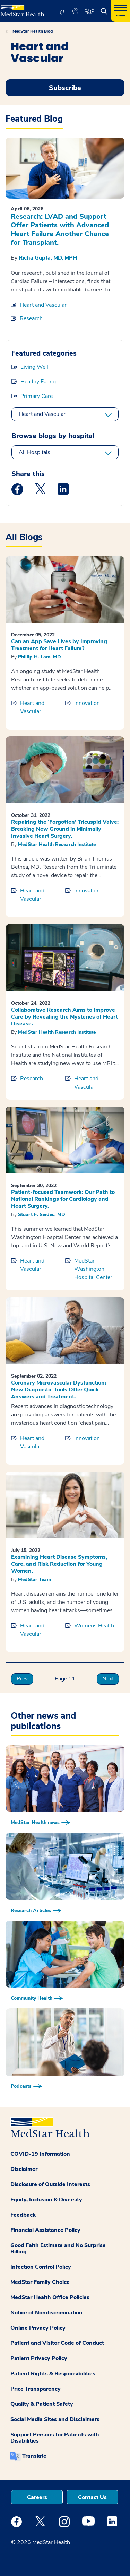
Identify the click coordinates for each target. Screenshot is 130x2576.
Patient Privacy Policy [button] (38, 2358)
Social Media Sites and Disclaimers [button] (54, 2419)
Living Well (34, 367)
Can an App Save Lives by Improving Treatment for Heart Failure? (59, 645)
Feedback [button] (23, 2215)
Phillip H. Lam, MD (39, 657)
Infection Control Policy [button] (40, 2267)
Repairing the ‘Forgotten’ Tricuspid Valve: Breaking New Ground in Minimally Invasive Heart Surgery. (65, 829)
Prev (22, 1679)
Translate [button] (34, 2456)
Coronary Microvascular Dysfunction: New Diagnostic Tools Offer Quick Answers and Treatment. (58, 1389)
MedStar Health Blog (32, 31)
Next (108, 1679)
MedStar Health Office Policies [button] (49, 2297)
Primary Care (36, 396)
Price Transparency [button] (35, 2389)
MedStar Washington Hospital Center (93, 1269)
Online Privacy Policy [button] (38, 2328)
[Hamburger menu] (120, 11)
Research (31, 318)
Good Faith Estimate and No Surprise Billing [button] (58, 2248)
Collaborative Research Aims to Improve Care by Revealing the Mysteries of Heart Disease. (64, 1016)
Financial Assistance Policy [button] (45, 2230)
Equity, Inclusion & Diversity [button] (46, 2199)
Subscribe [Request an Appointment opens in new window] (65, 88)
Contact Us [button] (92, 2497)
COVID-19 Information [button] (40, 2154)
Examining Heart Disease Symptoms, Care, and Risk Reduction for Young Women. (59, 1564)
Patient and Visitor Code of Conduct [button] (57, 2343)
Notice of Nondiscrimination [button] (46, 2312)
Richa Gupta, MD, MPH (48, 258)
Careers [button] (37, 2497)
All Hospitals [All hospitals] (34, 452)
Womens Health (94, 1626)
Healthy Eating (38, 381)
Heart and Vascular (43, 305)
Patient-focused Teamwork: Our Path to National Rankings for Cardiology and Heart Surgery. (63, 1199)
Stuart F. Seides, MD (41, 1214)
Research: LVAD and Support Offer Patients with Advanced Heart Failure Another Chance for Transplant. (60, 229)
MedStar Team (34, 1579)
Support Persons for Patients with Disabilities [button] (54, 2438)
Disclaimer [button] (23, 2169)
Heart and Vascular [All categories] (42, 414)
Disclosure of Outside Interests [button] (50, 2184)
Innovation (87, 703)
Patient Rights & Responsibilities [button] (52, 2373)
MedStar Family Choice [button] (40, 2282)
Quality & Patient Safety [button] (41, 2404)
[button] (61, 11)
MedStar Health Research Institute (57, 844)
